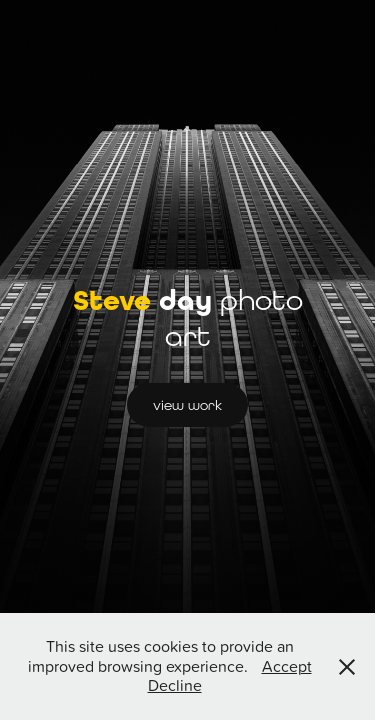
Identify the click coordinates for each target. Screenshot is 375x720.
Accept (287, 666)
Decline (175, 685)
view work (187, 405)
